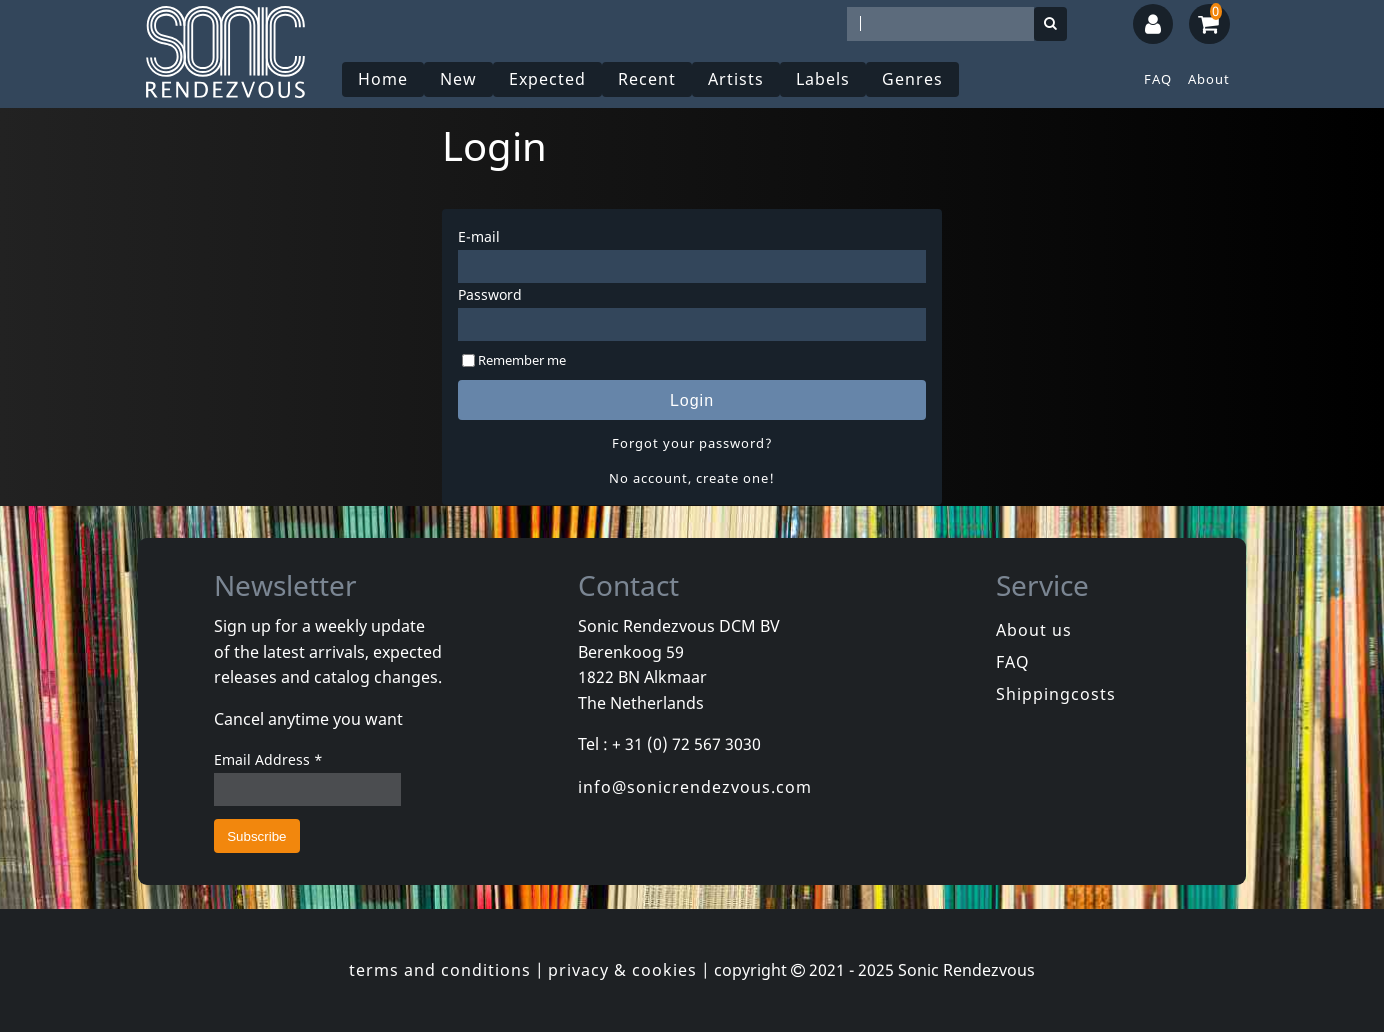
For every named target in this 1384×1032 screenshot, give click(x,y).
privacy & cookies (622, 970)
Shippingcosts (1056, 694)
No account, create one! (692, 478)
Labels (823, 79)
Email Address (268, 759)
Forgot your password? (692, 443)
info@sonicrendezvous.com (695, 787)
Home (383, 79)
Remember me (522, 360)
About (1209, 79)
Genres (912, 79)
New (458, 79)
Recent (647, 79)
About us (1034, 630)
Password (490, 294)
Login (692, 400)
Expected (547, 79)
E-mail (479, 236)
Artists (736, 79)
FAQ (1158, 79)
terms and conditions (440, 970)
